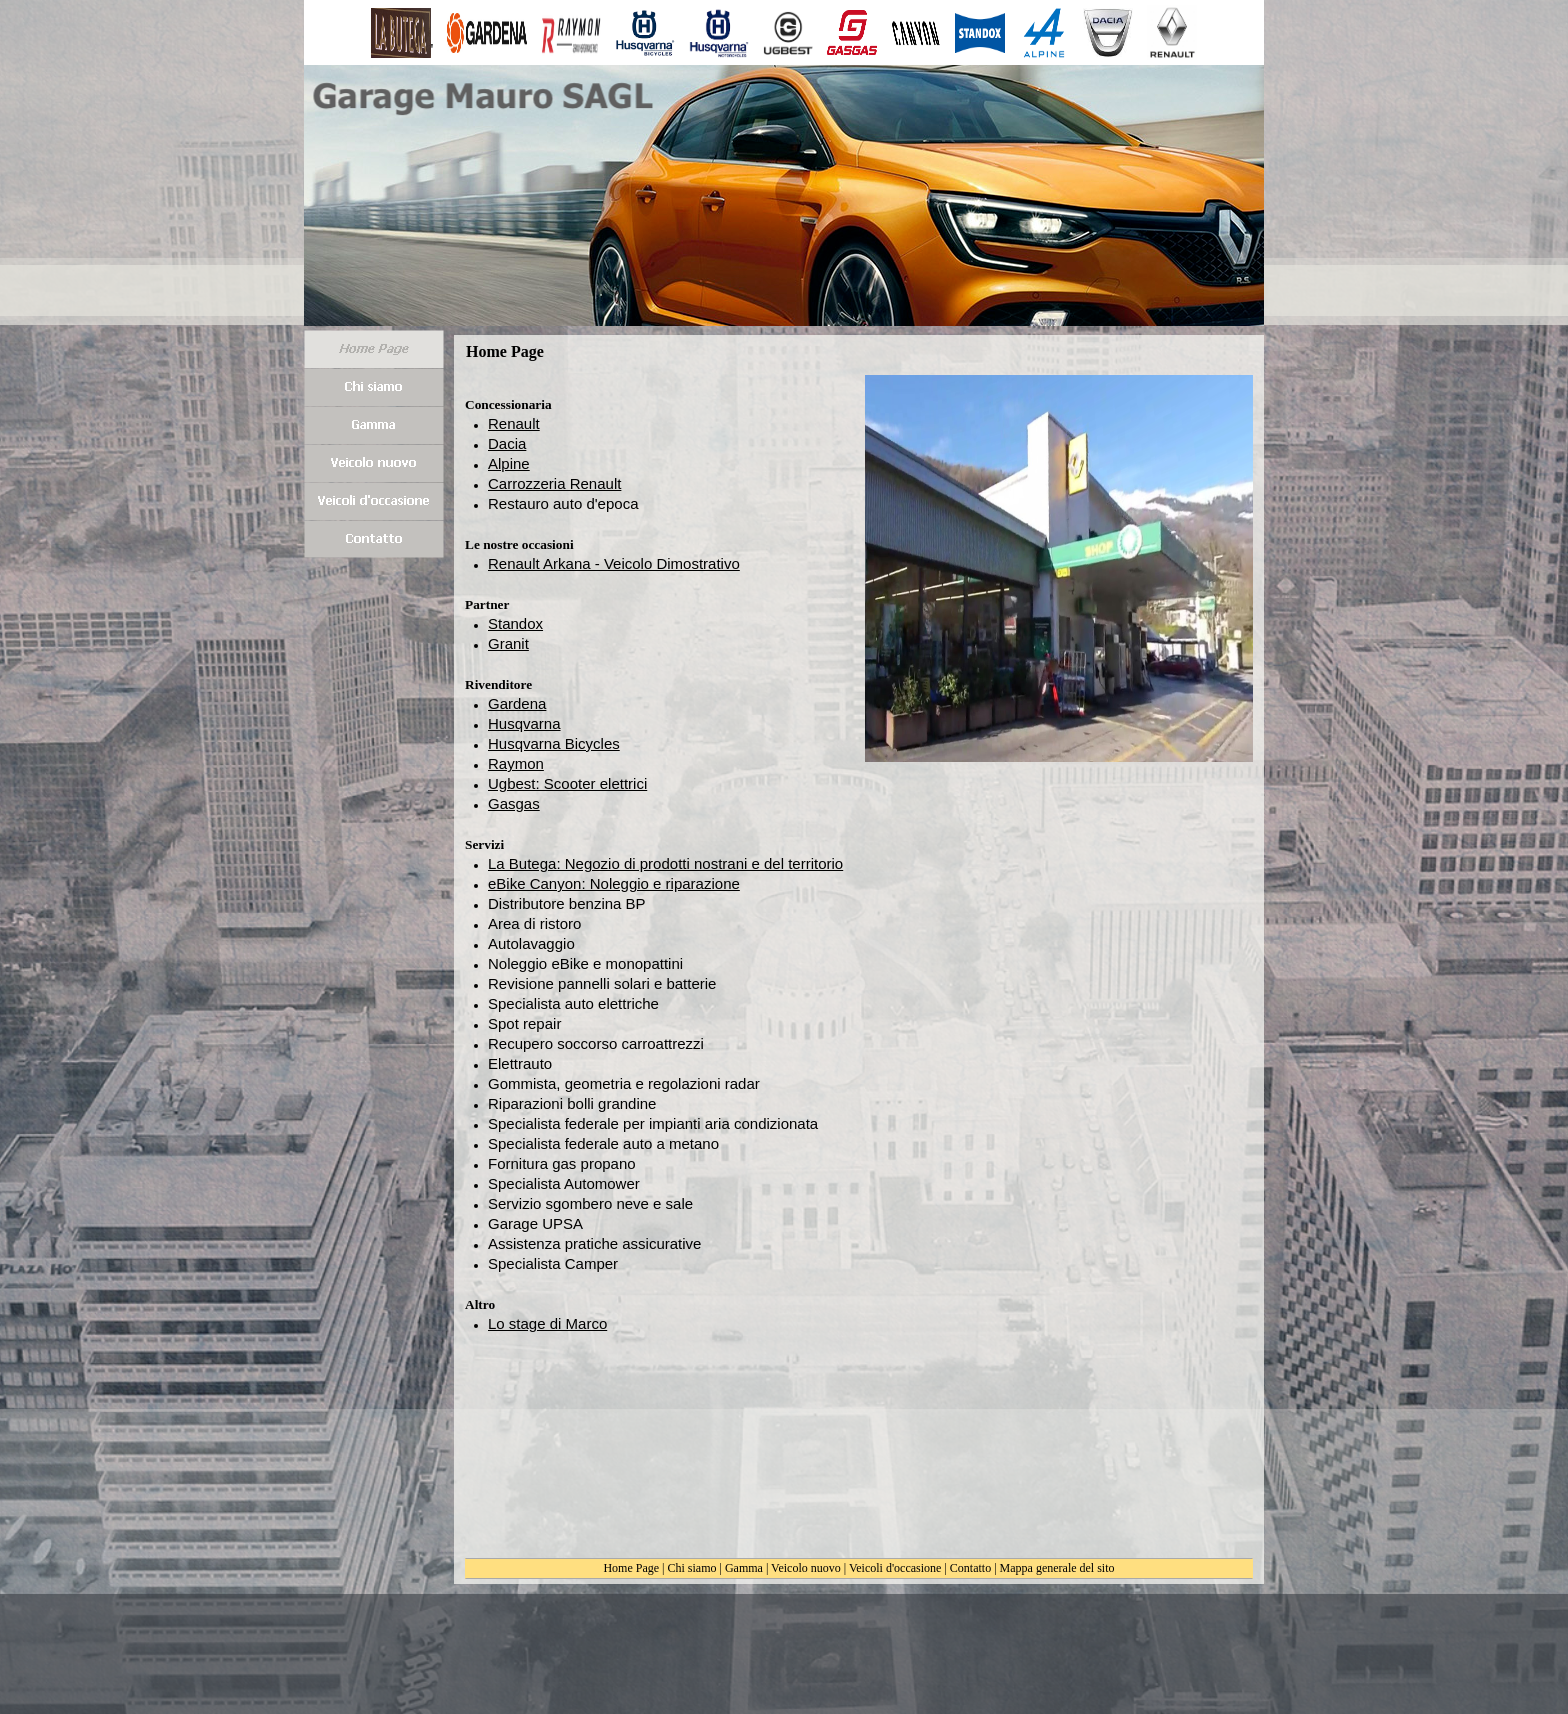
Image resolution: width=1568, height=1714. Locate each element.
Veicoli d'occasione (895, 1568)
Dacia (507, 443)
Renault (514, 423)
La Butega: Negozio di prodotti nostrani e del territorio (665, 863)
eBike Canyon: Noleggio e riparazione (614, 883)
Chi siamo (692, 1568)
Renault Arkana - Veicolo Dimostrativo (614, 563)
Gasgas (514, 803)
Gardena (517, 703)
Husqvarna (524, 723)
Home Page (631, 1568)
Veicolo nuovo (806, 1568)
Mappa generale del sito (1057, 1568)
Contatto (970, 1568)
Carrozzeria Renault (554, 483)
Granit (508, 643)
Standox (515, 623)
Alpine (509, 463)
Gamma (744, 1568)
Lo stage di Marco (547, 1323)
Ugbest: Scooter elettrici (567, 783)
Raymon (516, 763)
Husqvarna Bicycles (554, 743)
